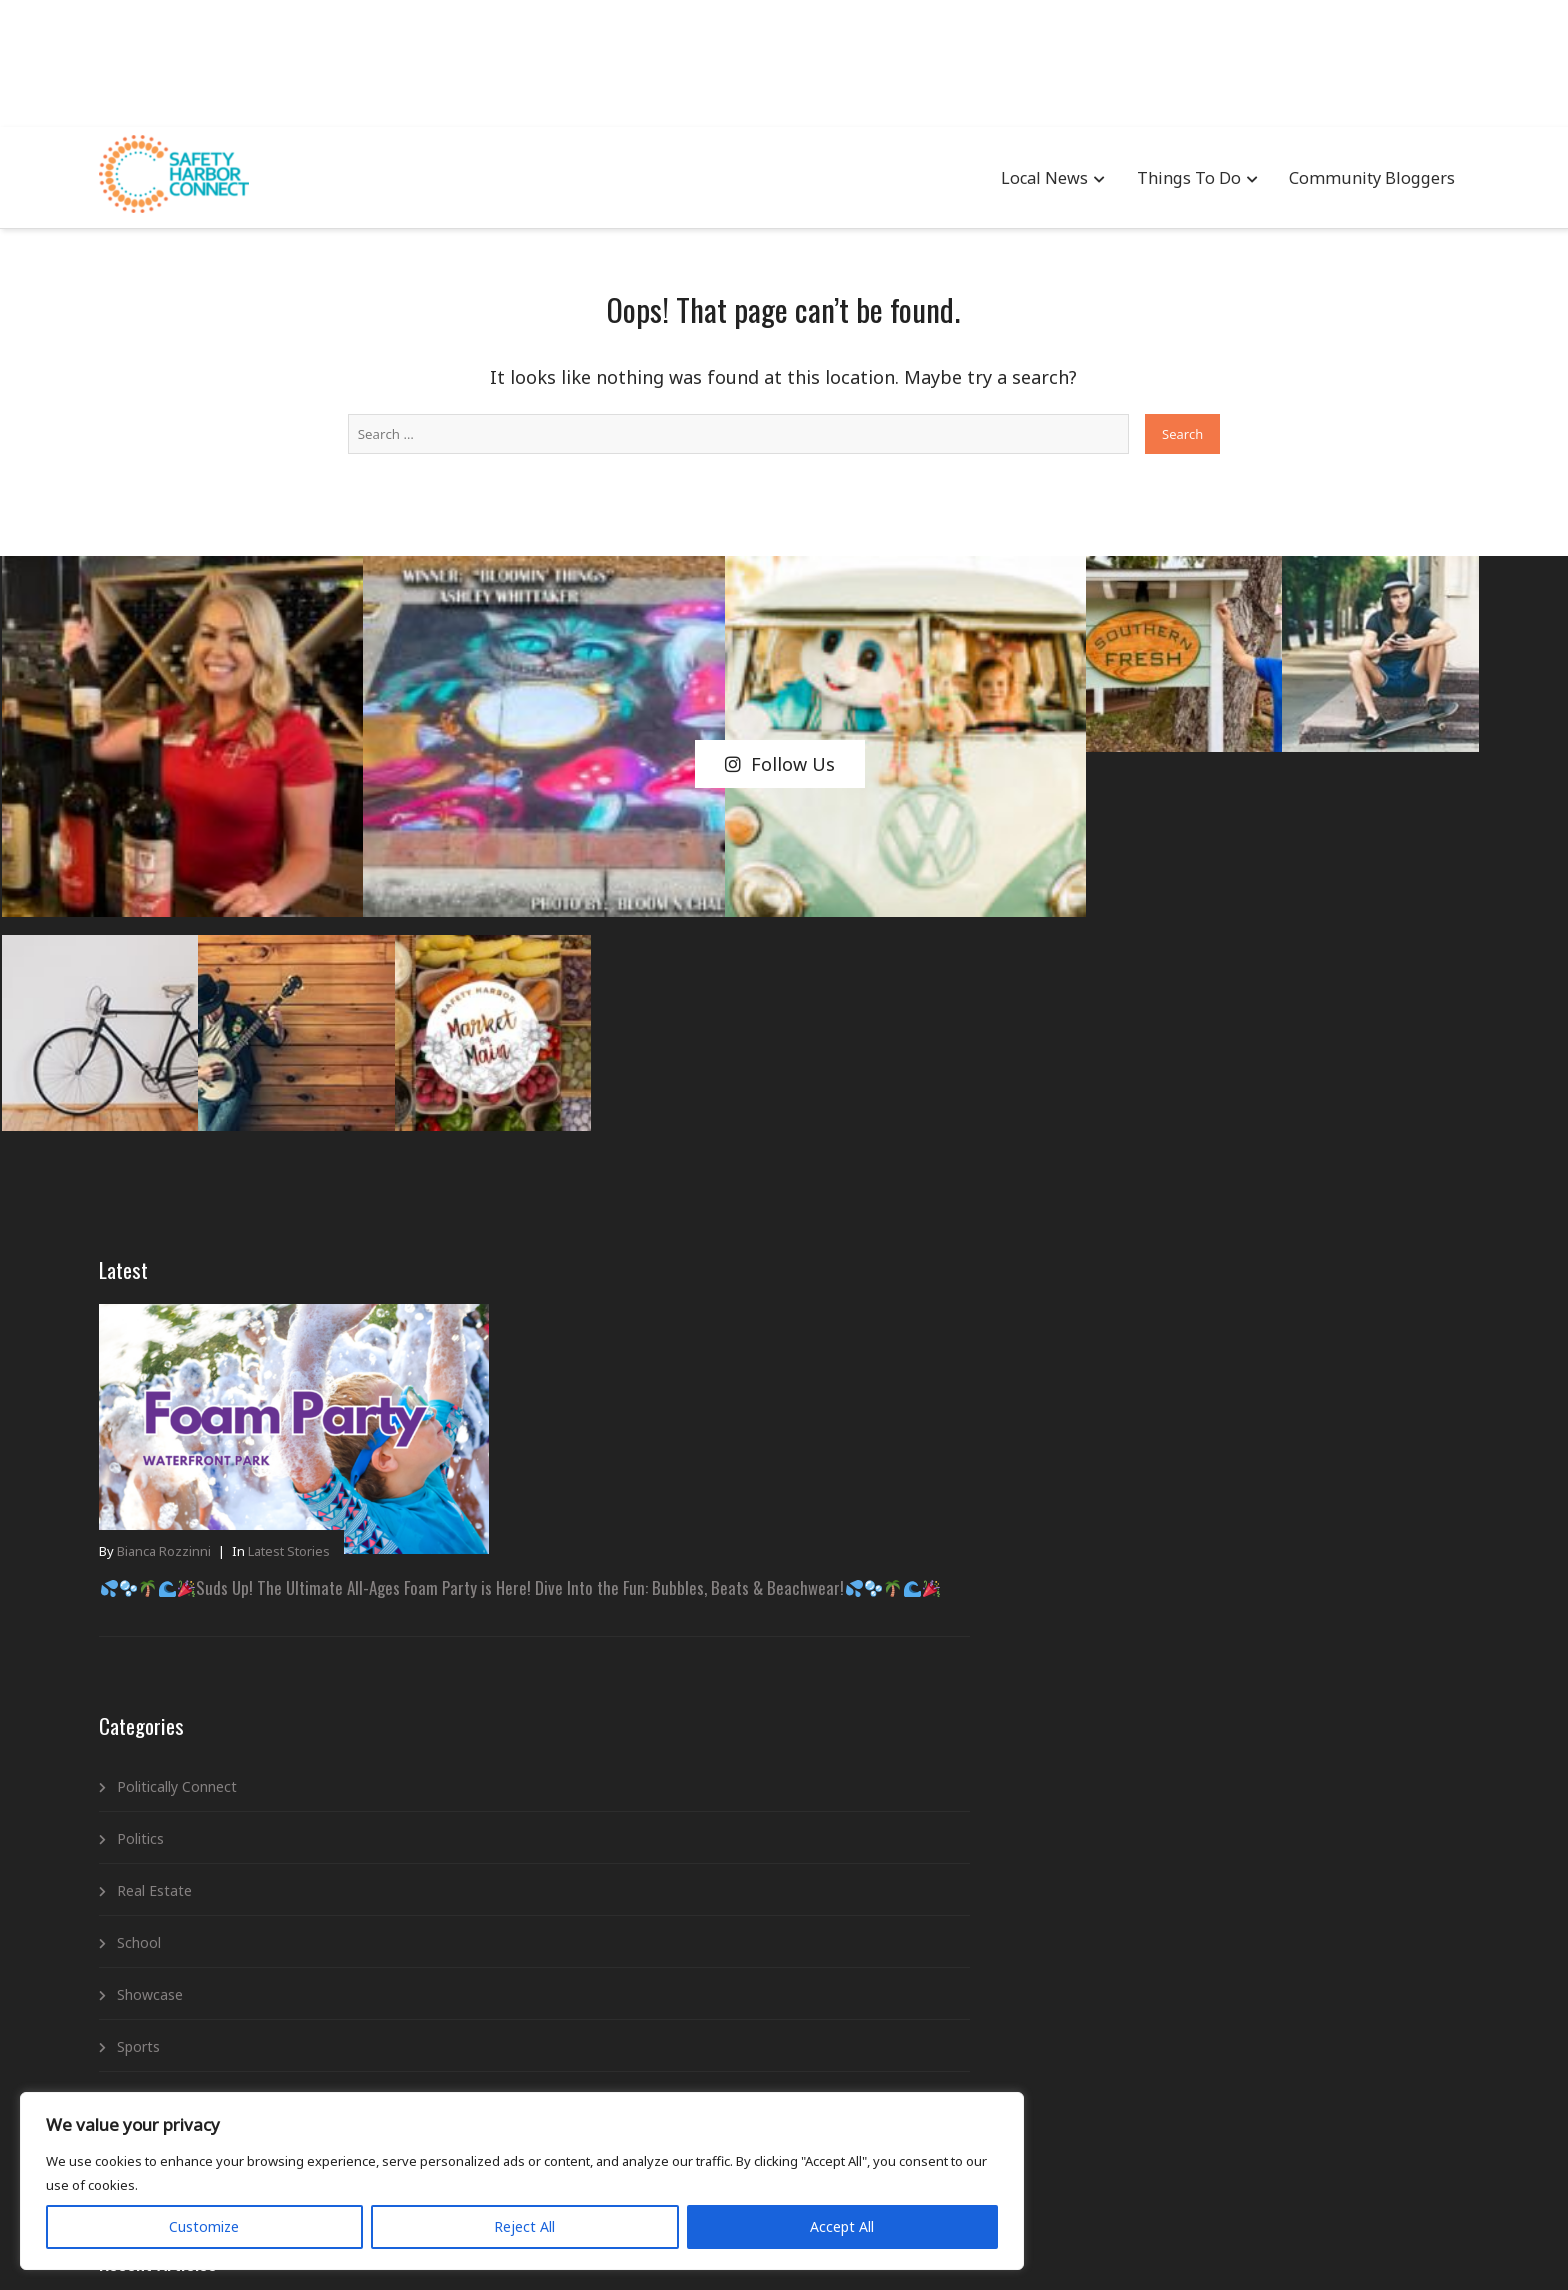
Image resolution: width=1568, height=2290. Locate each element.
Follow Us (780, 650)
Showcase (235, 1604)
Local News (969, 180)
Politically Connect (262, 1396)
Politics (225, 1448)
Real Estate (239, 1500)
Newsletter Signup (873, 2246)
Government (644, 1747)
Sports (223, 1656)
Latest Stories (374, 1129)
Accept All (392, 2206)
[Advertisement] (784, 60)
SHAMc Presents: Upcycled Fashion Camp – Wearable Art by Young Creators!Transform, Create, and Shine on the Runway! (734, 1105)
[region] (260, 2145)
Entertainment (650, 1643)
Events (625, 1695)
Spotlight (231, 1708)
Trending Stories (255, 1760)
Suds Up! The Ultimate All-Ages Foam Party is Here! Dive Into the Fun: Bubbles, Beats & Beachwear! (335, 1185)
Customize (131, 2206)
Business (632, 1539)
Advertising (657, 2246)
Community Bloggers (1291, 180)
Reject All (262, 2206)
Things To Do (1112, 180)
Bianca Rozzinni (249, 1129)
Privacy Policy (754, 2246)
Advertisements (654, 1487)
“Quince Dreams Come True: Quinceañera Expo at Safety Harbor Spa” (729, 1321)
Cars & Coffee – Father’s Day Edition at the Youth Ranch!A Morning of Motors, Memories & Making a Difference (741, 1227)
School (224, 1552)
